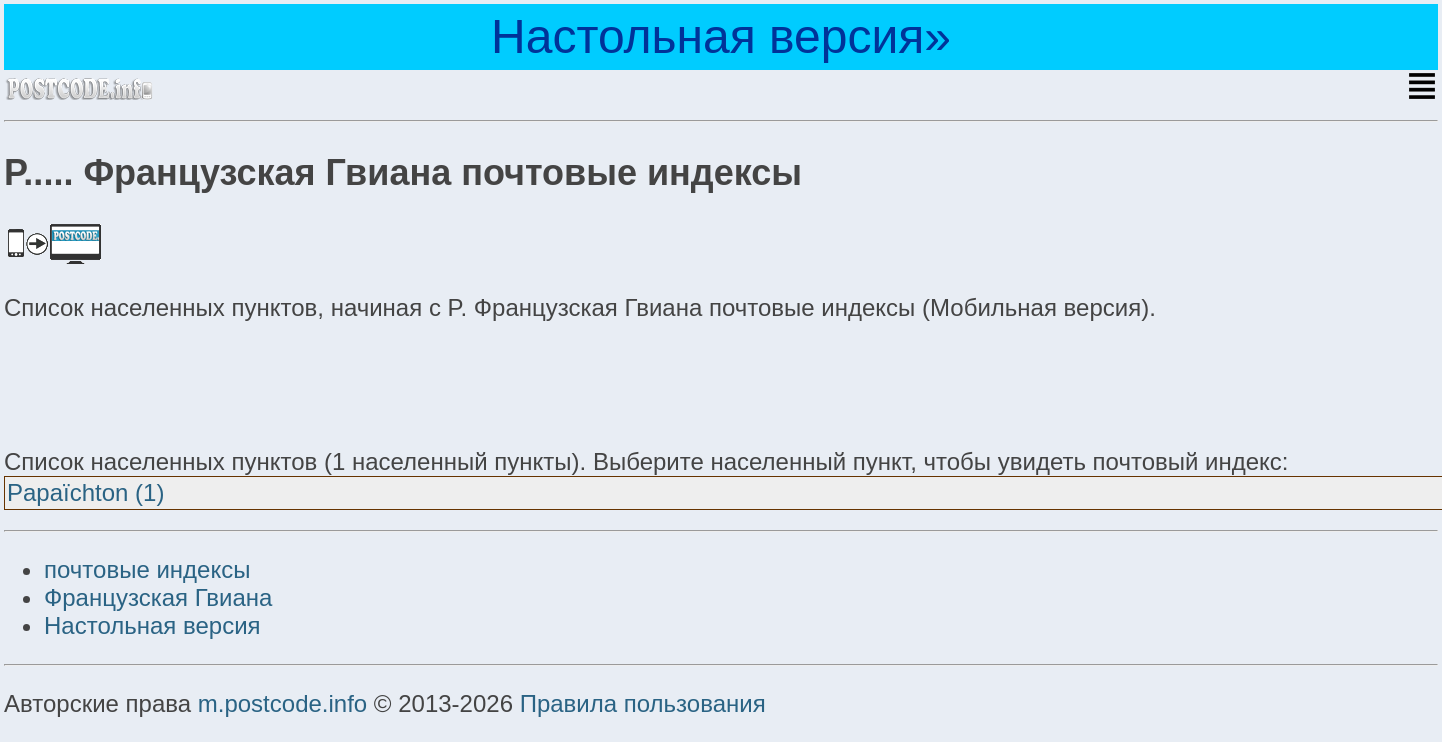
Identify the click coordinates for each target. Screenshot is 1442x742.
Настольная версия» (721, 36)
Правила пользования (643, 703)
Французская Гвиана (158, 597)
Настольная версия (152, 625)
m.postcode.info (282, 703)
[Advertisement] (164, 382)
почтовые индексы (147, 569)
